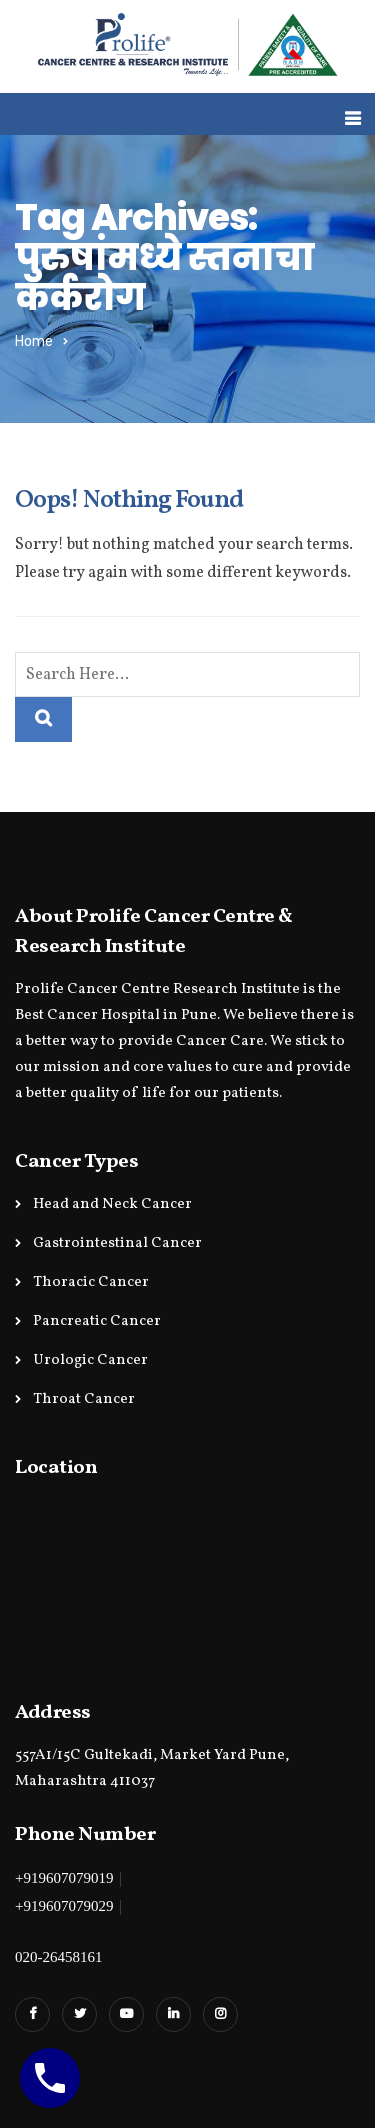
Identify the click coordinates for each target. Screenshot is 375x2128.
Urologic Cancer (90, 1360)
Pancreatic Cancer (97, 1321)
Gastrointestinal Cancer (117, 1243)
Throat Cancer (84, 1399)
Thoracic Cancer (91, 1282)
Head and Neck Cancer (112, 1204)
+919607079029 (64, 1906)
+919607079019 (64, 1878)
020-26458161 (59, 1957)
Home (34, 341)
